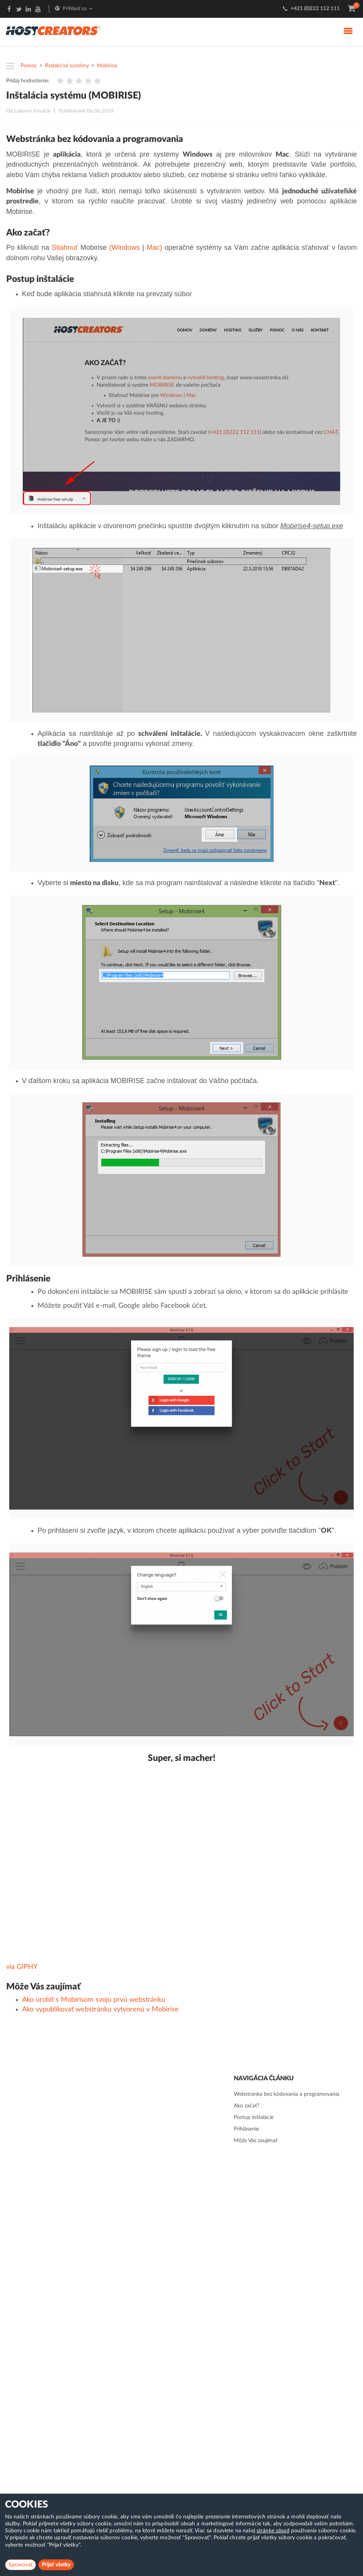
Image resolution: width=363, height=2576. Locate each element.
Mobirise (107, 65)
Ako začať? (246, 2106)
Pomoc (29, 65)
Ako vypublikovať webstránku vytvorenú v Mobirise (100, 2009)
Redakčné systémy (67, 65)
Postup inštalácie (254, 2117)
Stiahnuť (64, 247)
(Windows (124, 247)
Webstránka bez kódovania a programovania (286, 2094)
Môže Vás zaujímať (255, 2140)
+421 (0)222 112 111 (315, 8)
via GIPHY (22, 1967)
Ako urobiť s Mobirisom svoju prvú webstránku (93, 1999)
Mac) (154, 247)
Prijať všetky (56, 2564)
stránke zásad (273, 2530)
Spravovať (21, 2564)
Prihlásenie (246, 2129)
